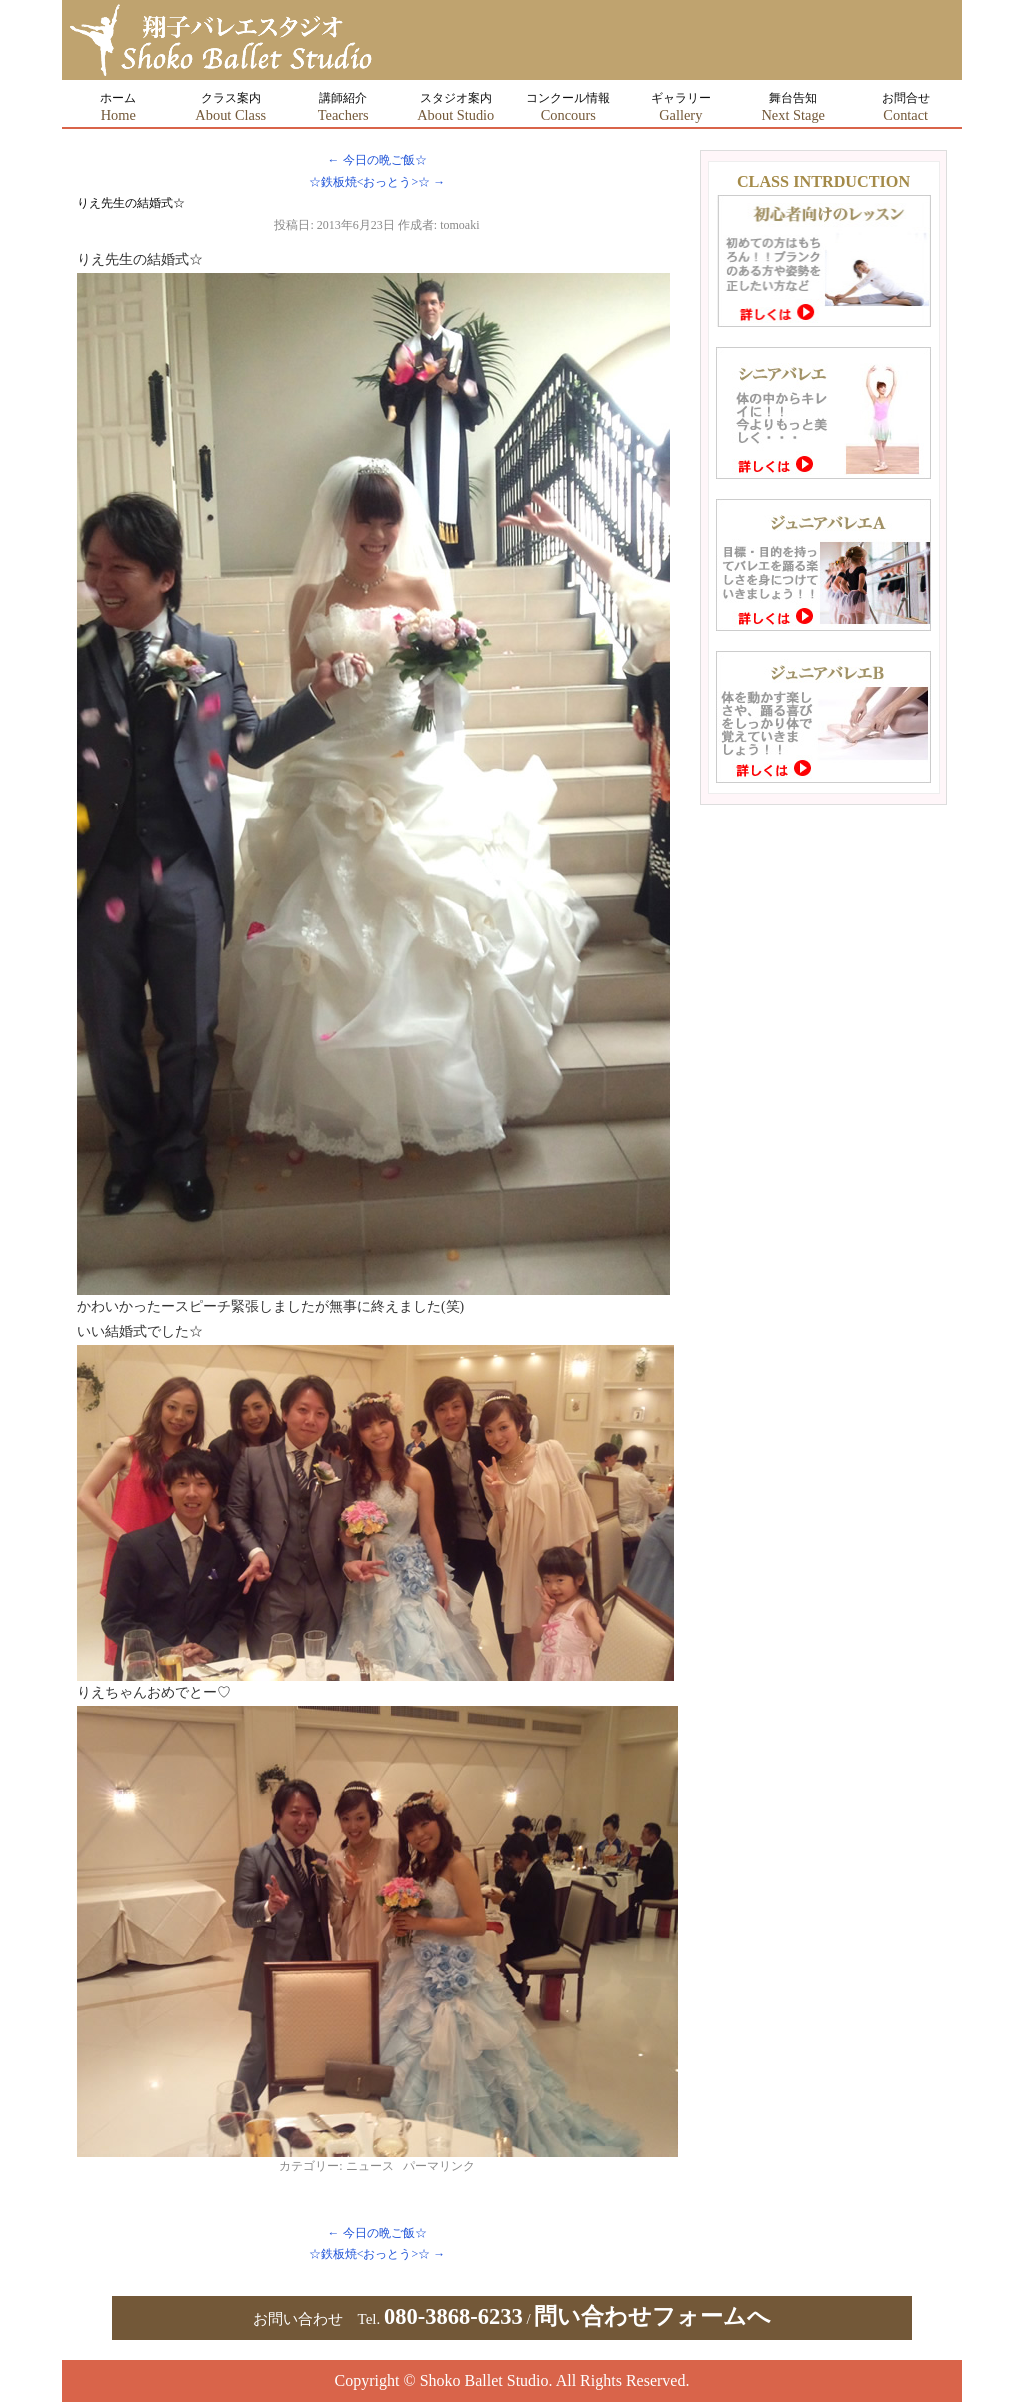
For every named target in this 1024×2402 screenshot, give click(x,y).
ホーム (118, 107)
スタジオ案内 (455, 107)
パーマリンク (439, 2166)
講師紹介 (343, 107)
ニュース (370, 2166)
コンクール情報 (568, 107)
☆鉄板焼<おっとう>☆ (377, 182)
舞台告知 (793, 107)
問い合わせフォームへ (652, 2316)
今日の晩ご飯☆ (377, 160)
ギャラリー (681, 107)
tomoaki (459, 225)
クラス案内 (230, 107)
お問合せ (906, 107)
